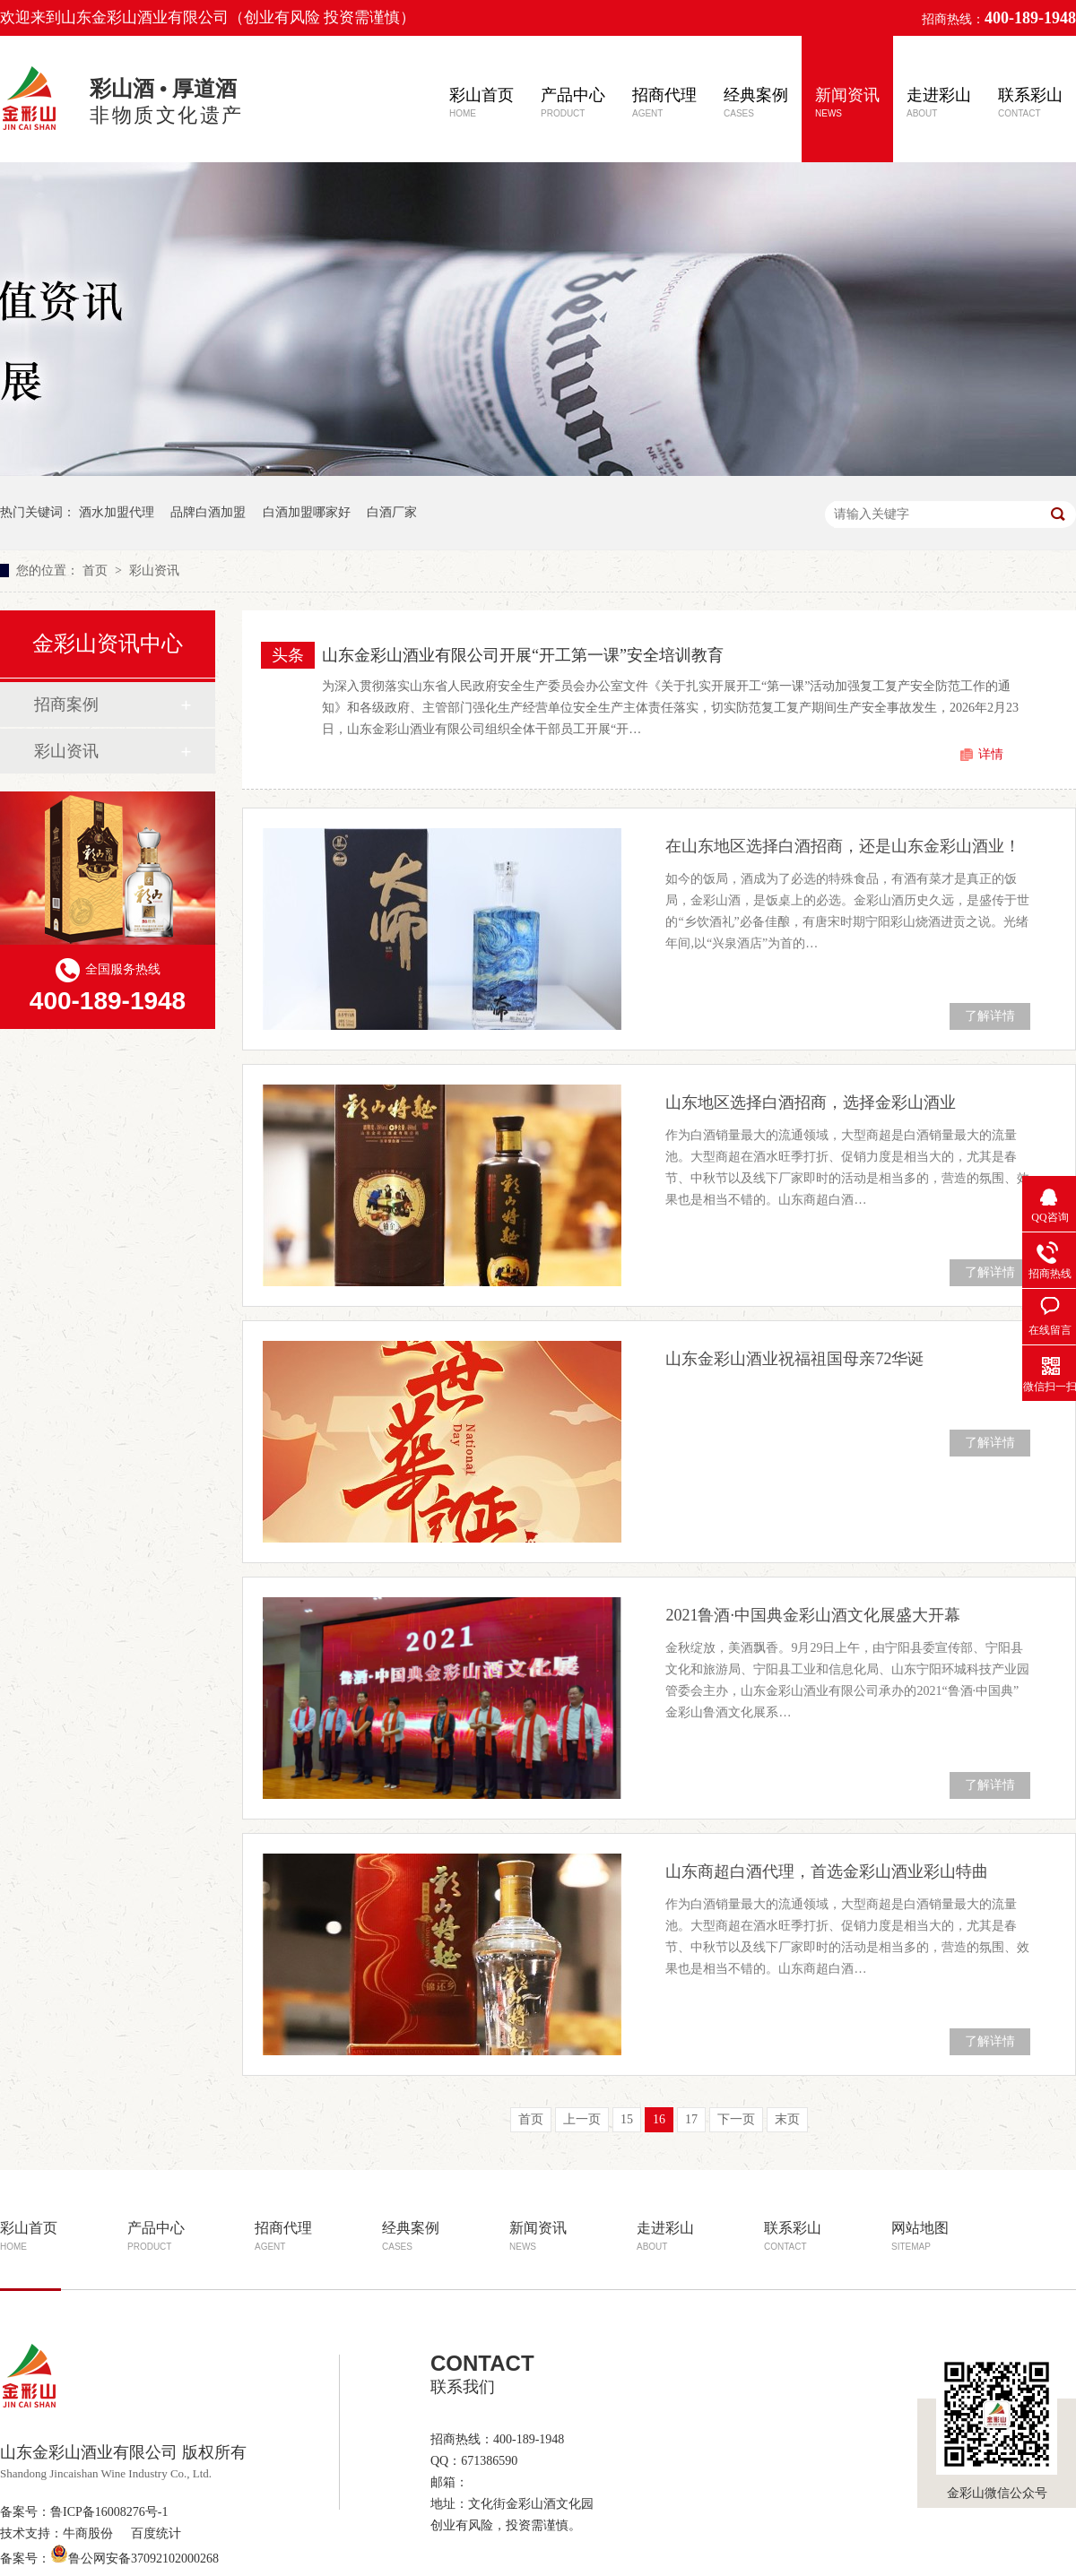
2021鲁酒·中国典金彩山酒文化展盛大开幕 (812, 1615)
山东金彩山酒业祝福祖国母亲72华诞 (794, 1359)
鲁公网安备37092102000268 (134, 2558)
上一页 (582, 2119)
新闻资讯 (847, 102)
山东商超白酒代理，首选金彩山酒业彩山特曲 (826, 1871)
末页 (787, 2119)
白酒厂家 (392, 512)
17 (691, 2119)
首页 (96, 570)
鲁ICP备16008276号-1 (109, 2512)
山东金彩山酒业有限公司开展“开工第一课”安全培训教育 (523, 655)
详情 (990, 754)
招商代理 (664, 102)
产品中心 (573, 102)
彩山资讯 (154, 570)
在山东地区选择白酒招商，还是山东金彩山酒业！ (842, 846)
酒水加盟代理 (116, 512)
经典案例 (756, 102)
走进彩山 (939, 102)
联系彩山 (1030, 102)
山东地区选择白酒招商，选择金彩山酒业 (810, 1102)
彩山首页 (481, 102)
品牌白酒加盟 (208, 512)
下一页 (736, 2119)
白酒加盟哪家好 (307, 512)
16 (659, 2119)
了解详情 (990, 1016)
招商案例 (66, 704)
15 (626, 2119)
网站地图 (920, 2236)
